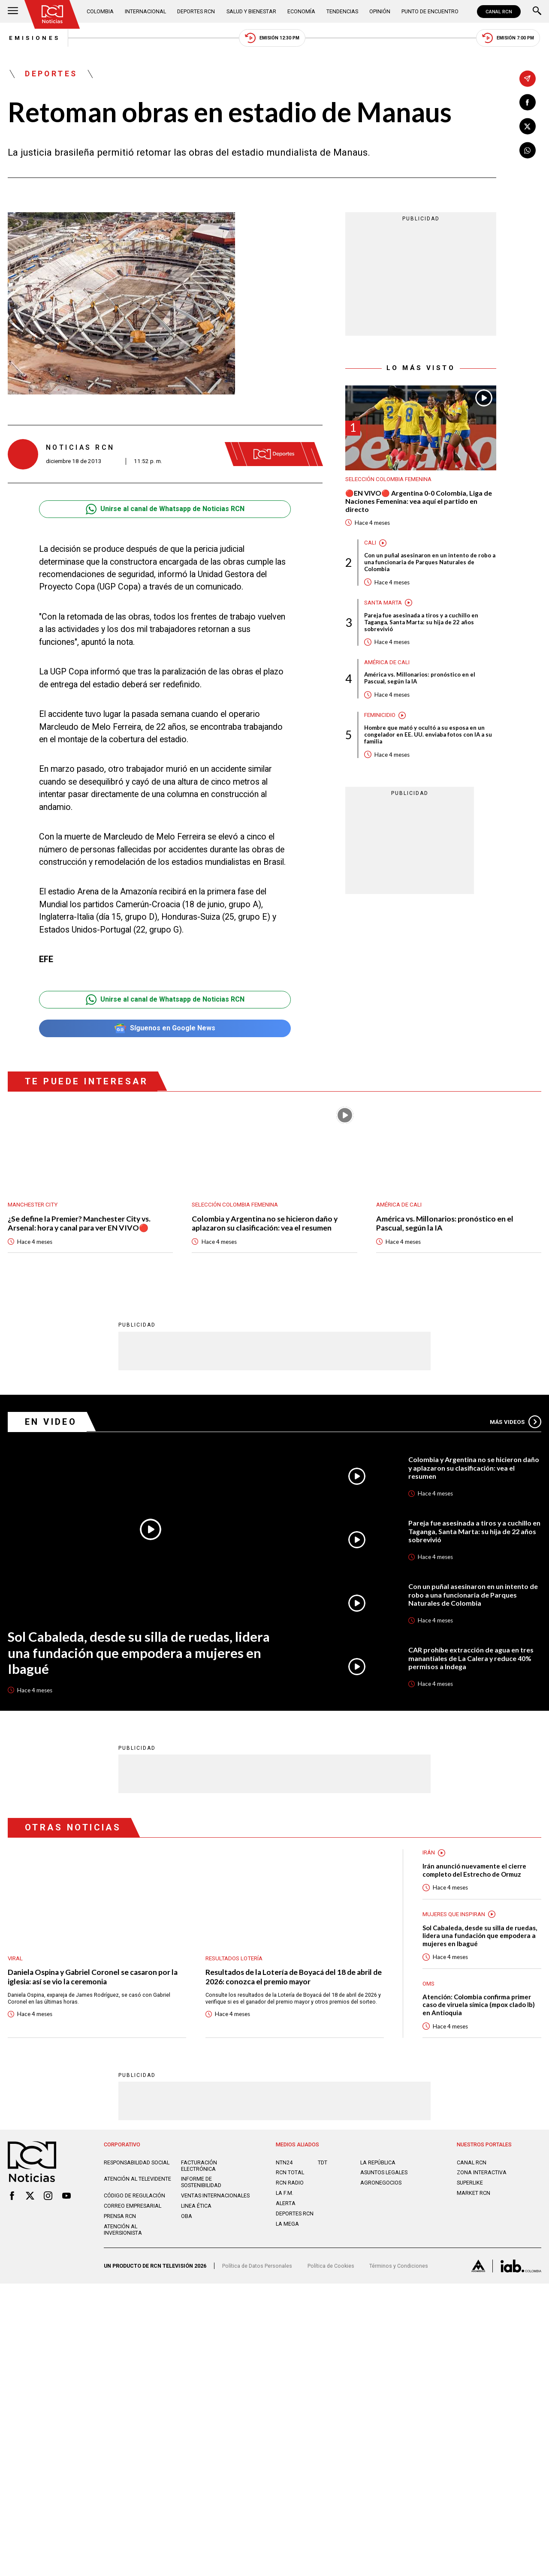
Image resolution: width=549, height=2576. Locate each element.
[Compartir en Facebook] (527, 102)
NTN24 (284, 2164)
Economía (301, 11)
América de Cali (387, 663)
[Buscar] (537, 11)
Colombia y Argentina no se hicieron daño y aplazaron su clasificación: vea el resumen (266, 1224)
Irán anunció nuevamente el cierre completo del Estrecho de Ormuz (474, 1871)
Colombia (100, 11)
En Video (51, 1422)
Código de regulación (134, 2197)
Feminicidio (379, 716)
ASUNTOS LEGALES (383, 2173)
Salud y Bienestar (251, 11)
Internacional (145, 11)
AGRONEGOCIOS (380, 2184)
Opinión (379, 11)
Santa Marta (383, 603)
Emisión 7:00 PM (508, 38)
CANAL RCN (499, 12)
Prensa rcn (120, 2217)
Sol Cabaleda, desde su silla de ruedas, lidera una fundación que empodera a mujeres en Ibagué (139, 1654)
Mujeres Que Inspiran (453, 1915)
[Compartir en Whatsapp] (527, 150)
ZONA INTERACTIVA (482, 2173)
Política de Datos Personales (257, 2267)
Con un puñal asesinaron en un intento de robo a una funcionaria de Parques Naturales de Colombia (429, 563)
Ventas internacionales (215, 2197)
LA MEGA (287, 2225)
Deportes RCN (196, 11)
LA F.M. (284, 2194)
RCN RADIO (290, 2184)
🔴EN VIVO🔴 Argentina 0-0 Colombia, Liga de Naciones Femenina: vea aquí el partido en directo (418, 501)
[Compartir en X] (527, 126)
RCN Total (290, 2173)
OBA (186, 2217)
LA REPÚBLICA (377, 2164)
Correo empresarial (132, 2207)
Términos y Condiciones (398, 2267)
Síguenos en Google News (165, 1029)
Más (515, 1422)
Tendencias (342, 11)
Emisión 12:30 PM (271, 38)
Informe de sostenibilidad (201, 2183)
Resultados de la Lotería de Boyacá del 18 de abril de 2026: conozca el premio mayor (290, 1977)
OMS (428, 1984)
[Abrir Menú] (13, 12)
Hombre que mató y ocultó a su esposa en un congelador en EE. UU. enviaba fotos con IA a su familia (428, 735)
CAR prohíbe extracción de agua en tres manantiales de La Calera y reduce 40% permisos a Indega (471, 1658)
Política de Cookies (331, 2267)
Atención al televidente (137, 2180)
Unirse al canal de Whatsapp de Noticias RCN (164, 509)
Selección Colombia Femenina (388, 479)
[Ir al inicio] (52, 14)
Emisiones (33, 38)
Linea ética (196, 2207)
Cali (370, 543)
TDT (322, 2164)
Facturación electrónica (199, 2167)
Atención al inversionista (123, 2230)
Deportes (51, 74)
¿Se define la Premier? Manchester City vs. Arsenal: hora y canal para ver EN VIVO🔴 (80, 1224)
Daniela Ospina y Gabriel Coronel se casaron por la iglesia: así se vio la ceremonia (94, 1977)
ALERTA (286, 2204)
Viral (15, 1959)
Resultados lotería (233, 1959)
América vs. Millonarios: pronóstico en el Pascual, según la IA (419, 679)
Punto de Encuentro (430, 11)
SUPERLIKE (470, 2184)
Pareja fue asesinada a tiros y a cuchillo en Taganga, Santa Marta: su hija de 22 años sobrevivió (421, 623)
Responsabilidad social (136, 2164)
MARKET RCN (473, 2194)
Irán (428, 1853)
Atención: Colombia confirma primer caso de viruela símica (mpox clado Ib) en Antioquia (478, 2005)
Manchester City (32, 1205)
